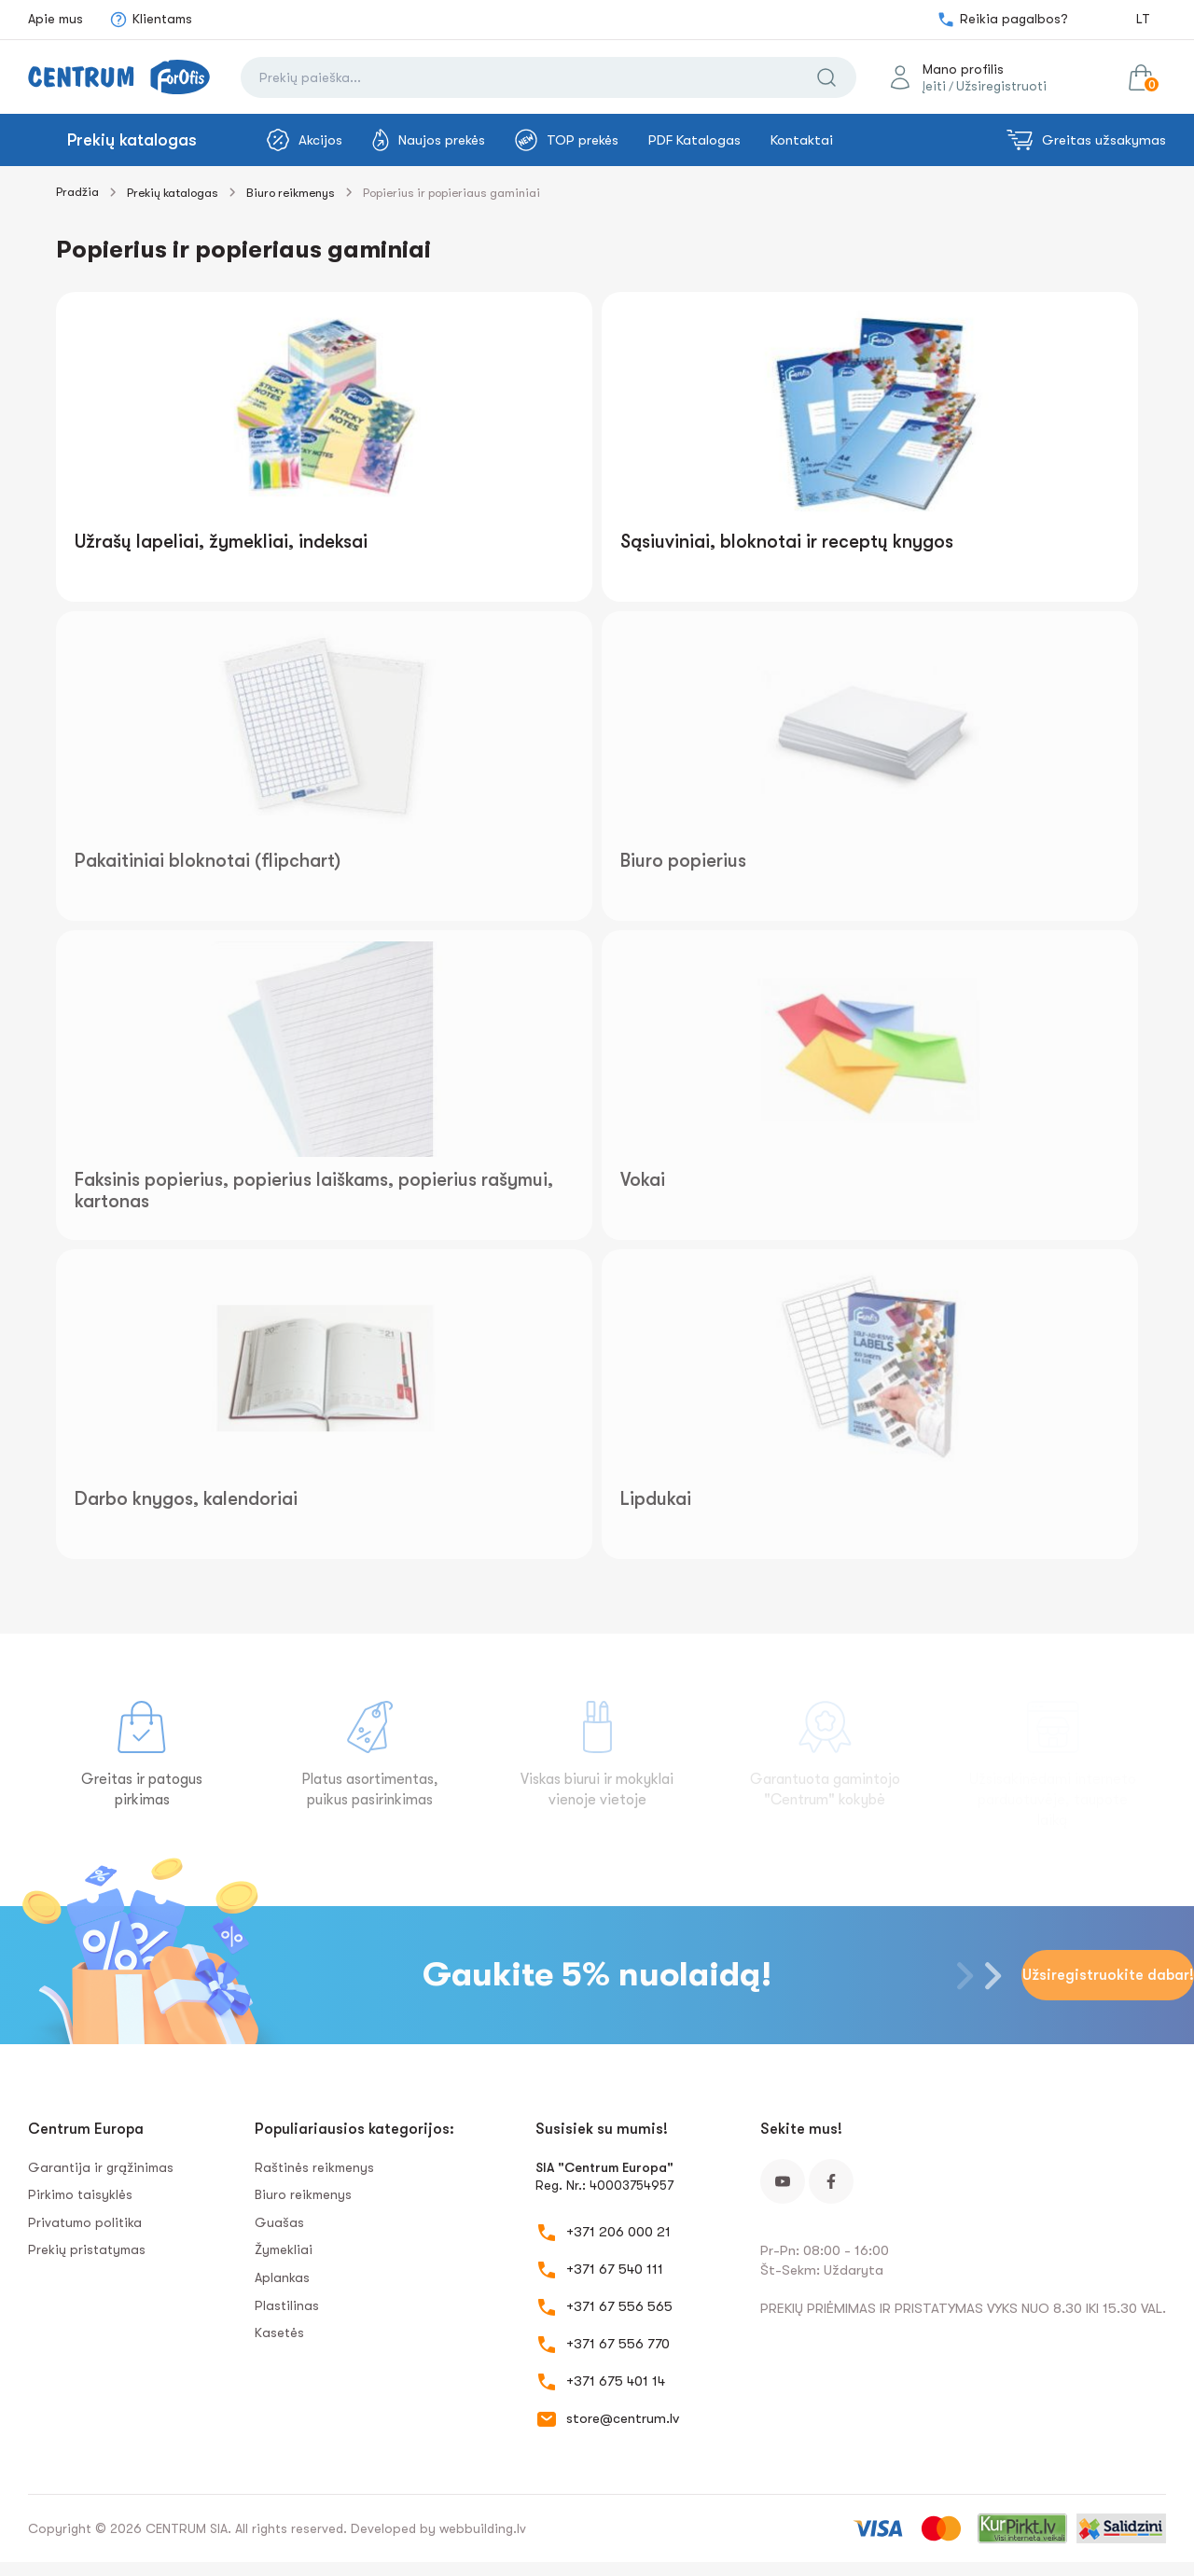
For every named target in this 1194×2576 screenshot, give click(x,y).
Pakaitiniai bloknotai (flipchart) (207, 860)
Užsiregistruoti (1001, 85)
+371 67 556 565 (619, 2306)
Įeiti (934, 85)
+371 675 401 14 (615, 2381)
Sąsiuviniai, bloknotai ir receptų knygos (786, 541)
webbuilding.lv (482, 2528)
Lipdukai (655, 1499)
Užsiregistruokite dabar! (1108, 1975)
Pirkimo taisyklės (80, 2194)
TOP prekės (566, 140)
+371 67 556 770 (618, 2343)
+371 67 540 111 (614, 2269)
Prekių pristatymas (87, 2249)
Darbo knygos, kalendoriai (186, 1499)
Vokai (642, 1180)
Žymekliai (283, 2249)
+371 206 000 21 (618, 2231)
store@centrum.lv (622, 2418)
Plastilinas (287, 2305)
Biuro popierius (683, 860)
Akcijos (304, 140)
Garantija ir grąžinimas (101, 2167)
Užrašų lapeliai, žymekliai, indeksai (221, 541)
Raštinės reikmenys (314, 2167)
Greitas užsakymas (1086, 140)
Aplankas (282, 2277)
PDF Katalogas (694, 140)
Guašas (279, 2222)
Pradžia (77, 192)
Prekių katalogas (132, 140)
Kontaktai (802, 140)
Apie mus (55, 18)
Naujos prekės (428, 140)
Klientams (150, 19)
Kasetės (279, 2332)
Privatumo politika (85, 2222)
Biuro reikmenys (290, 193)
